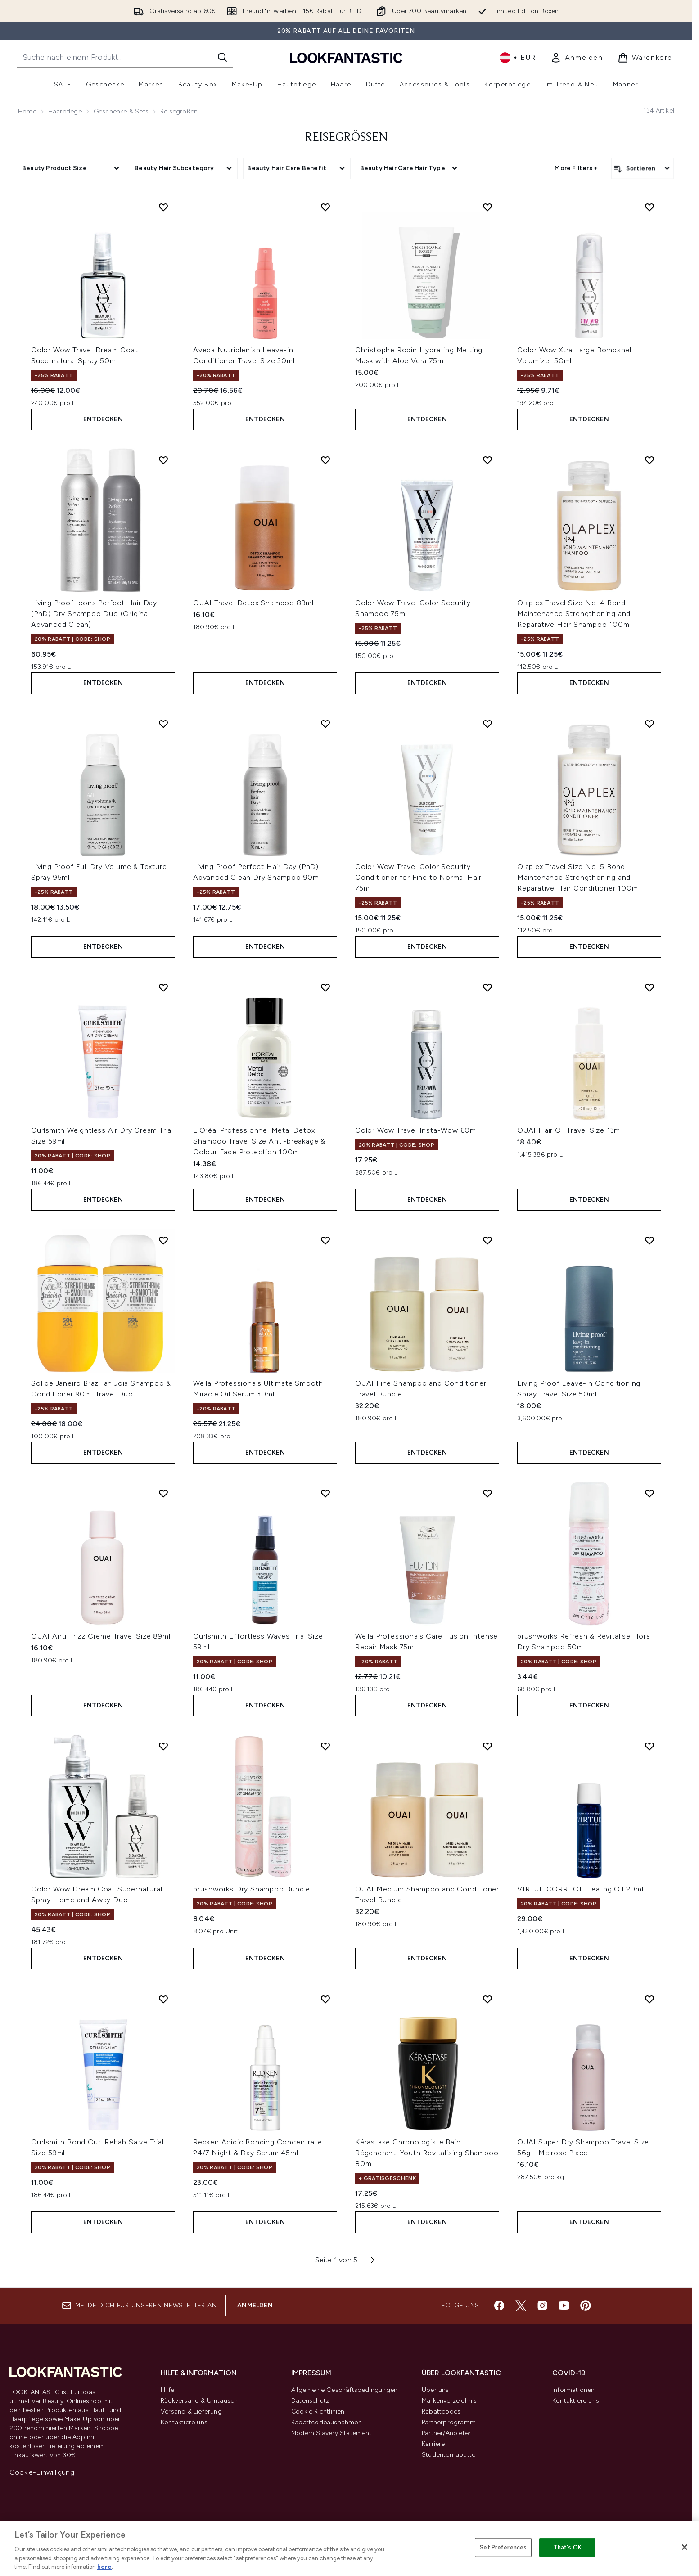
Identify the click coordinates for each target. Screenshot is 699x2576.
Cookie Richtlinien (318, 2411)
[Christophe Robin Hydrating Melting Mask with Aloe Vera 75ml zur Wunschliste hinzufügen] (487, 207)
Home (27, 111)
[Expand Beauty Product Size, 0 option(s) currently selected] (71, 168)
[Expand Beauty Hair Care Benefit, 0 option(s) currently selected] (296, 168)
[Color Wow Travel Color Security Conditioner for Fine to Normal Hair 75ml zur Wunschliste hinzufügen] (487, 723)
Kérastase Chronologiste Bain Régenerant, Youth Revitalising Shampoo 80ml (426, 2153)
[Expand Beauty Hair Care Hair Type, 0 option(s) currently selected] (409, 168)
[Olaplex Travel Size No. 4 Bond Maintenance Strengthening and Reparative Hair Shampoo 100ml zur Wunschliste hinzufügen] (649, 460)
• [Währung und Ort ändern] (518, 57)
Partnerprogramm (449, 2422)
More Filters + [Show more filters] (576, 168)
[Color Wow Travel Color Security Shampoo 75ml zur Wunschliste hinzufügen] (487, 460)
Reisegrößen (346, 137)
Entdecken (103, 419)
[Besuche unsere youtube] (564, 2305)
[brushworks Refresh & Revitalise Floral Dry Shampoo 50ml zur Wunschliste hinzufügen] (649, 1493)
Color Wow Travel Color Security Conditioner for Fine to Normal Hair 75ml (418, 877)
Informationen (573, 2390)
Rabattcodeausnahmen (326, 2422)
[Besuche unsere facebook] (499, 2305)
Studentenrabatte (448, 2455)
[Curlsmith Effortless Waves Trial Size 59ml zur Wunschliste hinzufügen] (325, 1493)
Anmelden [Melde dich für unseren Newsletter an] (255, 2305)
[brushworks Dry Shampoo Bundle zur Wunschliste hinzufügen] (325, 1746)
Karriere (433, 2444)
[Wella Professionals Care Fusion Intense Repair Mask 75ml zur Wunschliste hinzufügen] (487, 1493)
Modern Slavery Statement (331, 2433)
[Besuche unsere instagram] (542, 2305)
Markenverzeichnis (449, 2401)
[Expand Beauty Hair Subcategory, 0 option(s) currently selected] (184, 168)
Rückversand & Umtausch (199, 2401)
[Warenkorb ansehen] (645, 58)
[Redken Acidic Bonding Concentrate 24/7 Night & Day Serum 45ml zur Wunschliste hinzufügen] (325, 1999)
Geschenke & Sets (121, 111)
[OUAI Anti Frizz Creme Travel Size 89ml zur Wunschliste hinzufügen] (163, 1493)
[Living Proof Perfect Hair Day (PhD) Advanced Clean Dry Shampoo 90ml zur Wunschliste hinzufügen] (325, 723)
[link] (577, 58)
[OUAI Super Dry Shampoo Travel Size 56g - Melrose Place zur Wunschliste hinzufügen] (649, 1999)
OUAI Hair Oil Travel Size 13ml (569, 1130)
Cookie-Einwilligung (41, 2472)
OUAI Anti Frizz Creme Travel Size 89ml (100, 1636)
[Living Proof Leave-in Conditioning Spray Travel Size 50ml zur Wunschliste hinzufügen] (649, 1240)
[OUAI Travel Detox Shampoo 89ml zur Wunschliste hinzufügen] (325, 460)
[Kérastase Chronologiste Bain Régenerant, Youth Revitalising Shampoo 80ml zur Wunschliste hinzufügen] (487, 1999)
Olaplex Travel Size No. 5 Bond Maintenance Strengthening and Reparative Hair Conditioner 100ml (578, 877)
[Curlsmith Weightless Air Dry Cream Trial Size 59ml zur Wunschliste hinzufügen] (163, 987)
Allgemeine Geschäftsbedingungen (344, 2390)
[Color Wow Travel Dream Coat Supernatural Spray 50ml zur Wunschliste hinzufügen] (163, 207)
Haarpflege (65, 111)
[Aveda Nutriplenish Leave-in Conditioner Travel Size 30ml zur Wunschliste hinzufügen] (325, 207)
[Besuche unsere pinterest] (585, 2305)
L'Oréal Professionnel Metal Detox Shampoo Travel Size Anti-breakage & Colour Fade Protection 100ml (259, 1141)
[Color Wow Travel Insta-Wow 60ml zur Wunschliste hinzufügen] (487, 987)
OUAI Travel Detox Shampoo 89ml (253, 603)
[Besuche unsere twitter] (521, 2305)
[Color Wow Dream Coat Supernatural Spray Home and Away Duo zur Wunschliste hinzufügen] (163, 1746)
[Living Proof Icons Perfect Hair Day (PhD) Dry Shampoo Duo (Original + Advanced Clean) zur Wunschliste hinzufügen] (163, 460)
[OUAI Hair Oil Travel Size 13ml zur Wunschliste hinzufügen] (649, 987)
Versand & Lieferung (191, 2411)
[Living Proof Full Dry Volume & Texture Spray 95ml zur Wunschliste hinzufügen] (163, 723)
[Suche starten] (222, 57)
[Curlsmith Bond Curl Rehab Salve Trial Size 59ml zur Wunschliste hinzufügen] (163, 1999)
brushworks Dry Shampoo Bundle (251, 1889)
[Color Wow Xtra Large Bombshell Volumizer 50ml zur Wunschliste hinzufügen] (649, 207)
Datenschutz (310, 2401)
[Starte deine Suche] (125, 57)
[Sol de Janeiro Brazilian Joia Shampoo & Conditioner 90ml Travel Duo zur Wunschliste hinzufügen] (163, 1240)
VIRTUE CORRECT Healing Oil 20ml (580, 1889)
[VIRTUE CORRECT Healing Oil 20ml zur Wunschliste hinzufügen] (649, 1746)
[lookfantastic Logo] (346, 57)
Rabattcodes (441, 2411)
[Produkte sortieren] (642, 168)
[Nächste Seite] (372, 2260)
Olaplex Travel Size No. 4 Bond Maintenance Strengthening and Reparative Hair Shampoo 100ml (574, 614)
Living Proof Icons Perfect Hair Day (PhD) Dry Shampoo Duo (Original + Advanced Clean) (94, 614)
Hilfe (167, 2390)
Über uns (435, 2390)
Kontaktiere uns (184, 2422)
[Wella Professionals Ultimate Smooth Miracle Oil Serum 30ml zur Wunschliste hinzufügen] (325, 1240)
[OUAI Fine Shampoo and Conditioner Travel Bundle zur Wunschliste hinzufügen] (487, 1240)
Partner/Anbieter (446, 2433)
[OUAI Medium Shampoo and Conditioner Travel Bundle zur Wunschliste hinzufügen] (487, 1746)
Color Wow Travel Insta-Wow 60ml (416, 1130)
